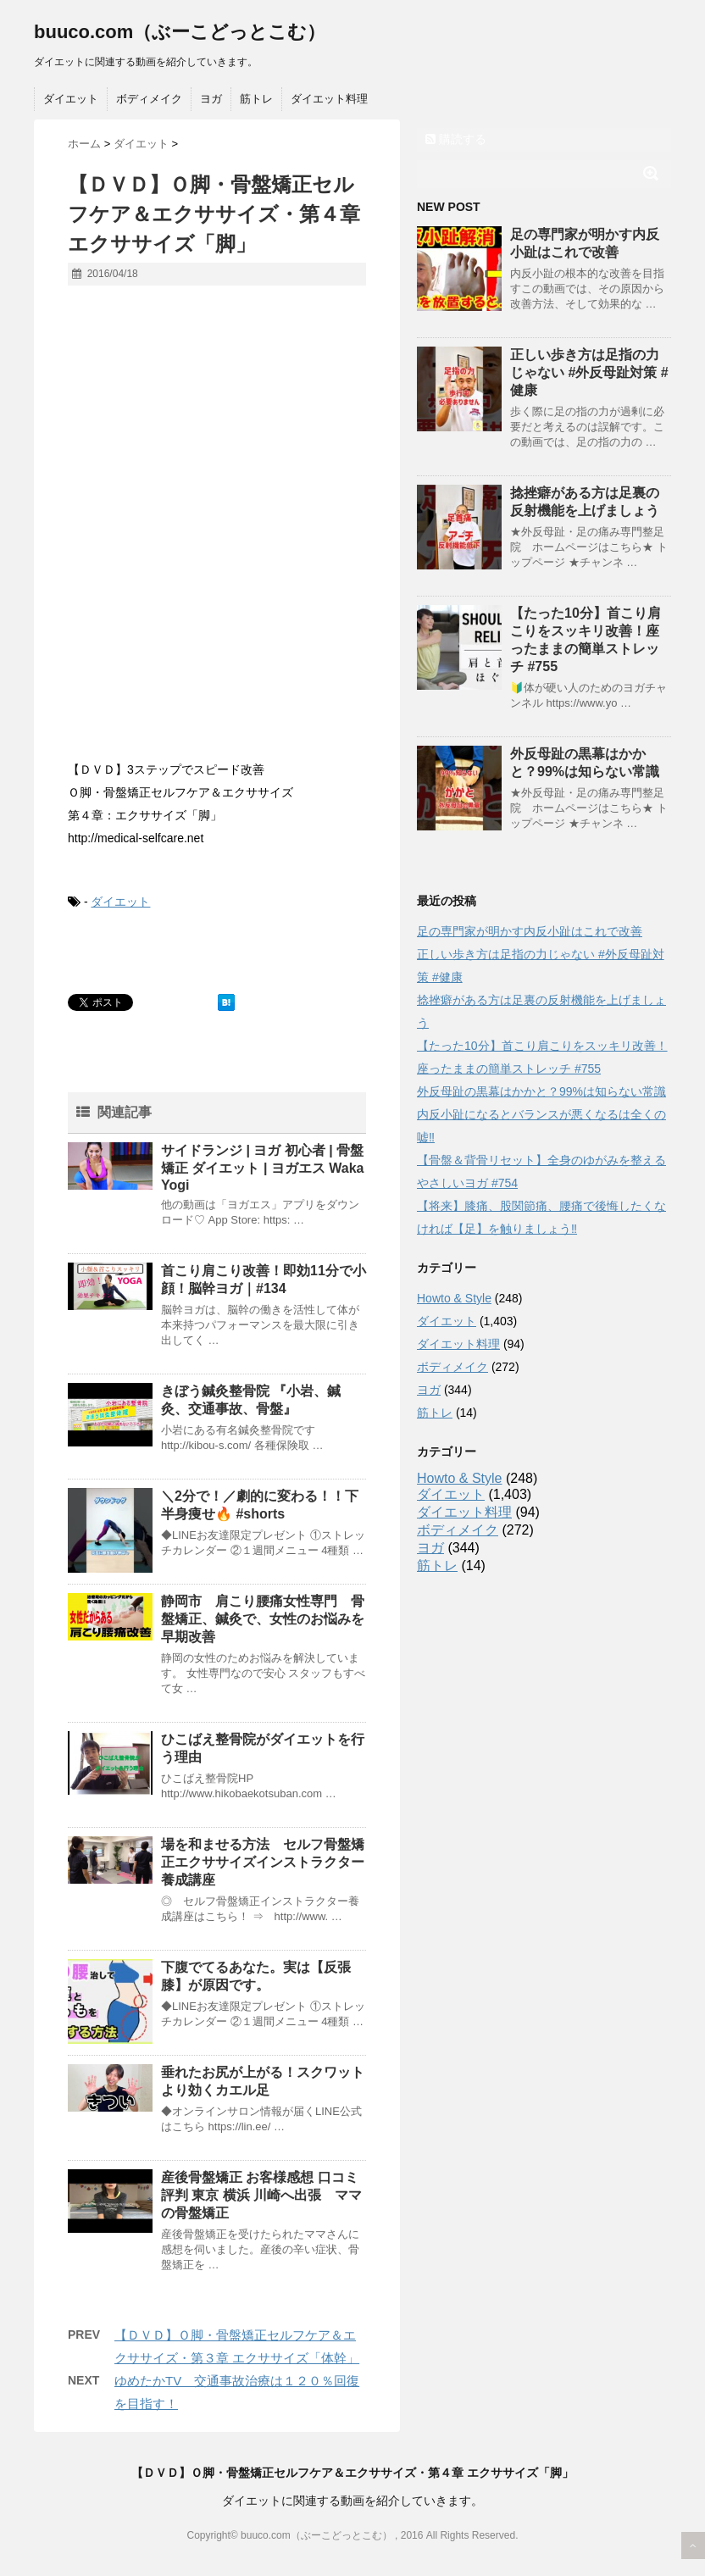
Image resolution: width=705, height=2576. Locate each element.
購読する (455, 139)
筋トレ (256, 98)
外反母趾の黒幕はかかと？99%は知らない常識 (541, 1091)
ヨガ (211, 98)
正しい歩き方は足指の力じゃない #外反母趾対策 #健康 (589, 372)
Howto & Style (454, 1298)
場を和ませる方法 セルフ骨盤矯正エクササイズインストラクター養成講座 (262, 1862)
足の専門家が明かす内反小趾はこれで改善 (529, 931)
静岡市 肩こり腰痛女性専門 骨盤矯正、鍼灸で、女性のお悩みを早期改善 (262, 1619)
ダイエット (70, 98)
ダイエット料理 (329, 98)
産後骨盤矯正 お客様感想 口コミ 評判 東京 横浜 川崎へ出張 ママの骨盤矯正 (261, 2195)
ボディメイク (149, 98)
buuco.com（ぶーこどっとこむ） (179, 31)
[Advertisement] (217, 631)
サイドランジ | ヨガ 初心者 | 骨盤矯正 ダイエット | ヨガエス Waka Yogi (262, 1167)
